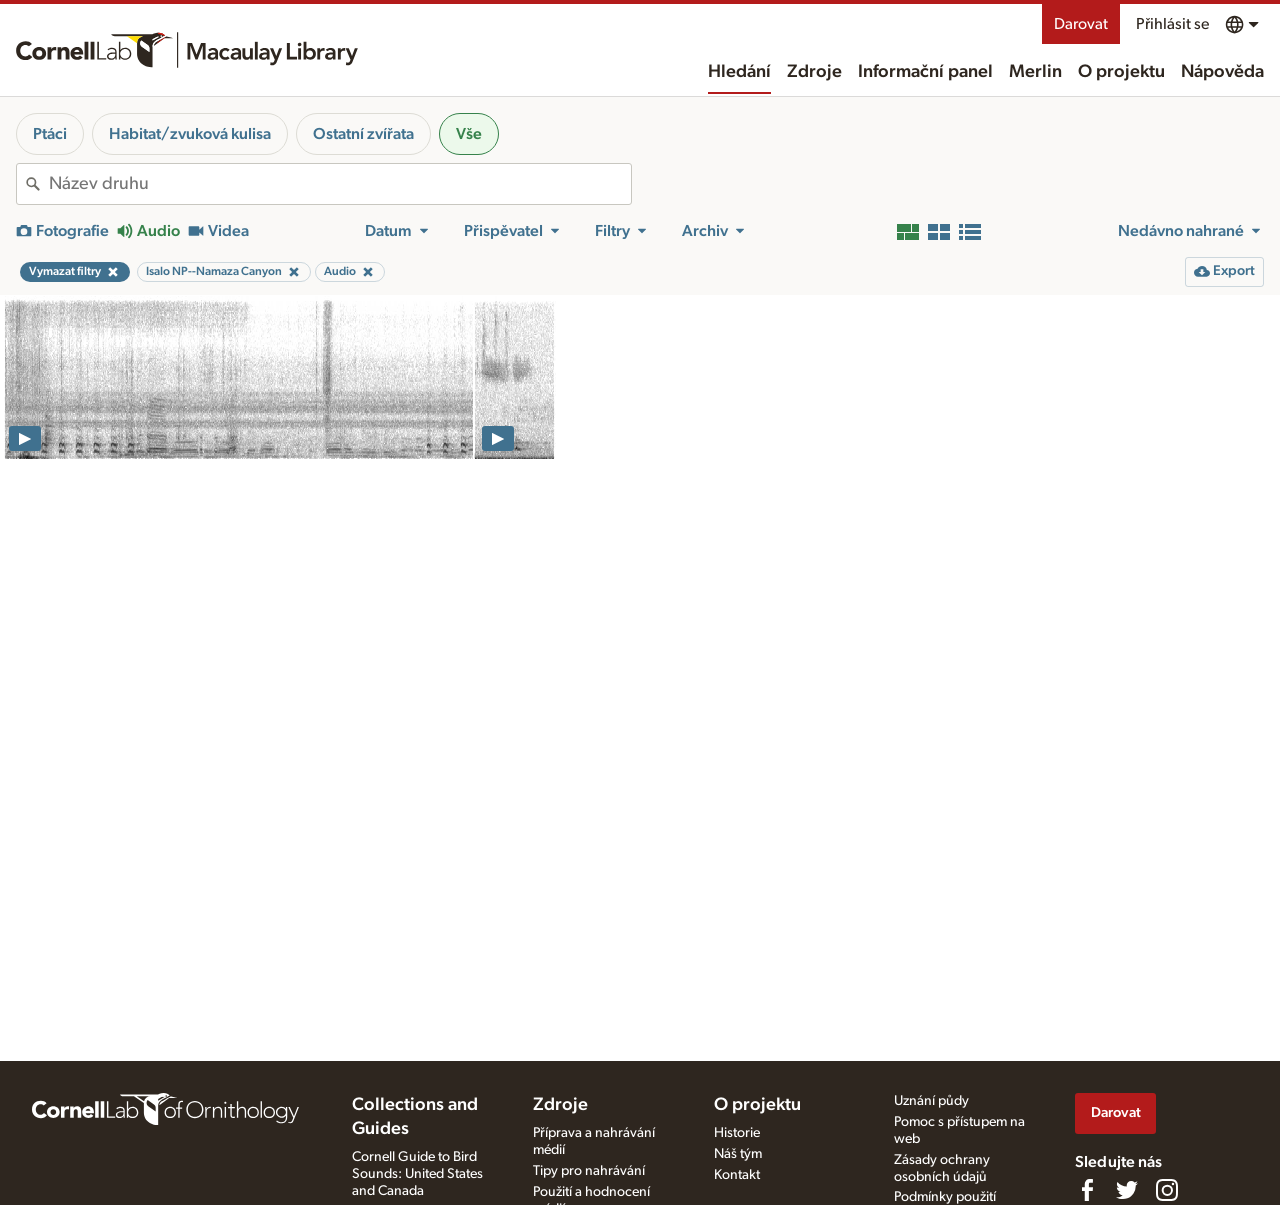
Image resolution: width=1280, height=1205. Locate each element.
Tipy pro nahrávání (589, 1171)
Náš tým (738, 1154)
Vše (469, 134)
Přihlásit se (1172, 24)
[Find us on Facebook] (1087, 1190)
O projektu (1121, 72)
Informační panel (925, 72)
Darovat (1081, 24)
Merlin (1035, 72)
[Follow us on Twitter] (1127, 1190)
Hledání (739, 72)
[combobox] (340, 184)
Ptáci (50, 134)
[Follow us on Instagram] (1167, 1190)
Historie (737, 1133)
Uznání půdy (931, 1101)
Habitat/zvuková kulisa (190, 134)
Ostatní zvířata (363, 134)
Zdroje (814, 72)
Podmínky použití (945, 1197)
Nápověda (1222, 72)
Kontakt (737, 1175)
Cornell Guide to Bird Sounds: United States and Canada (417, 1174)
